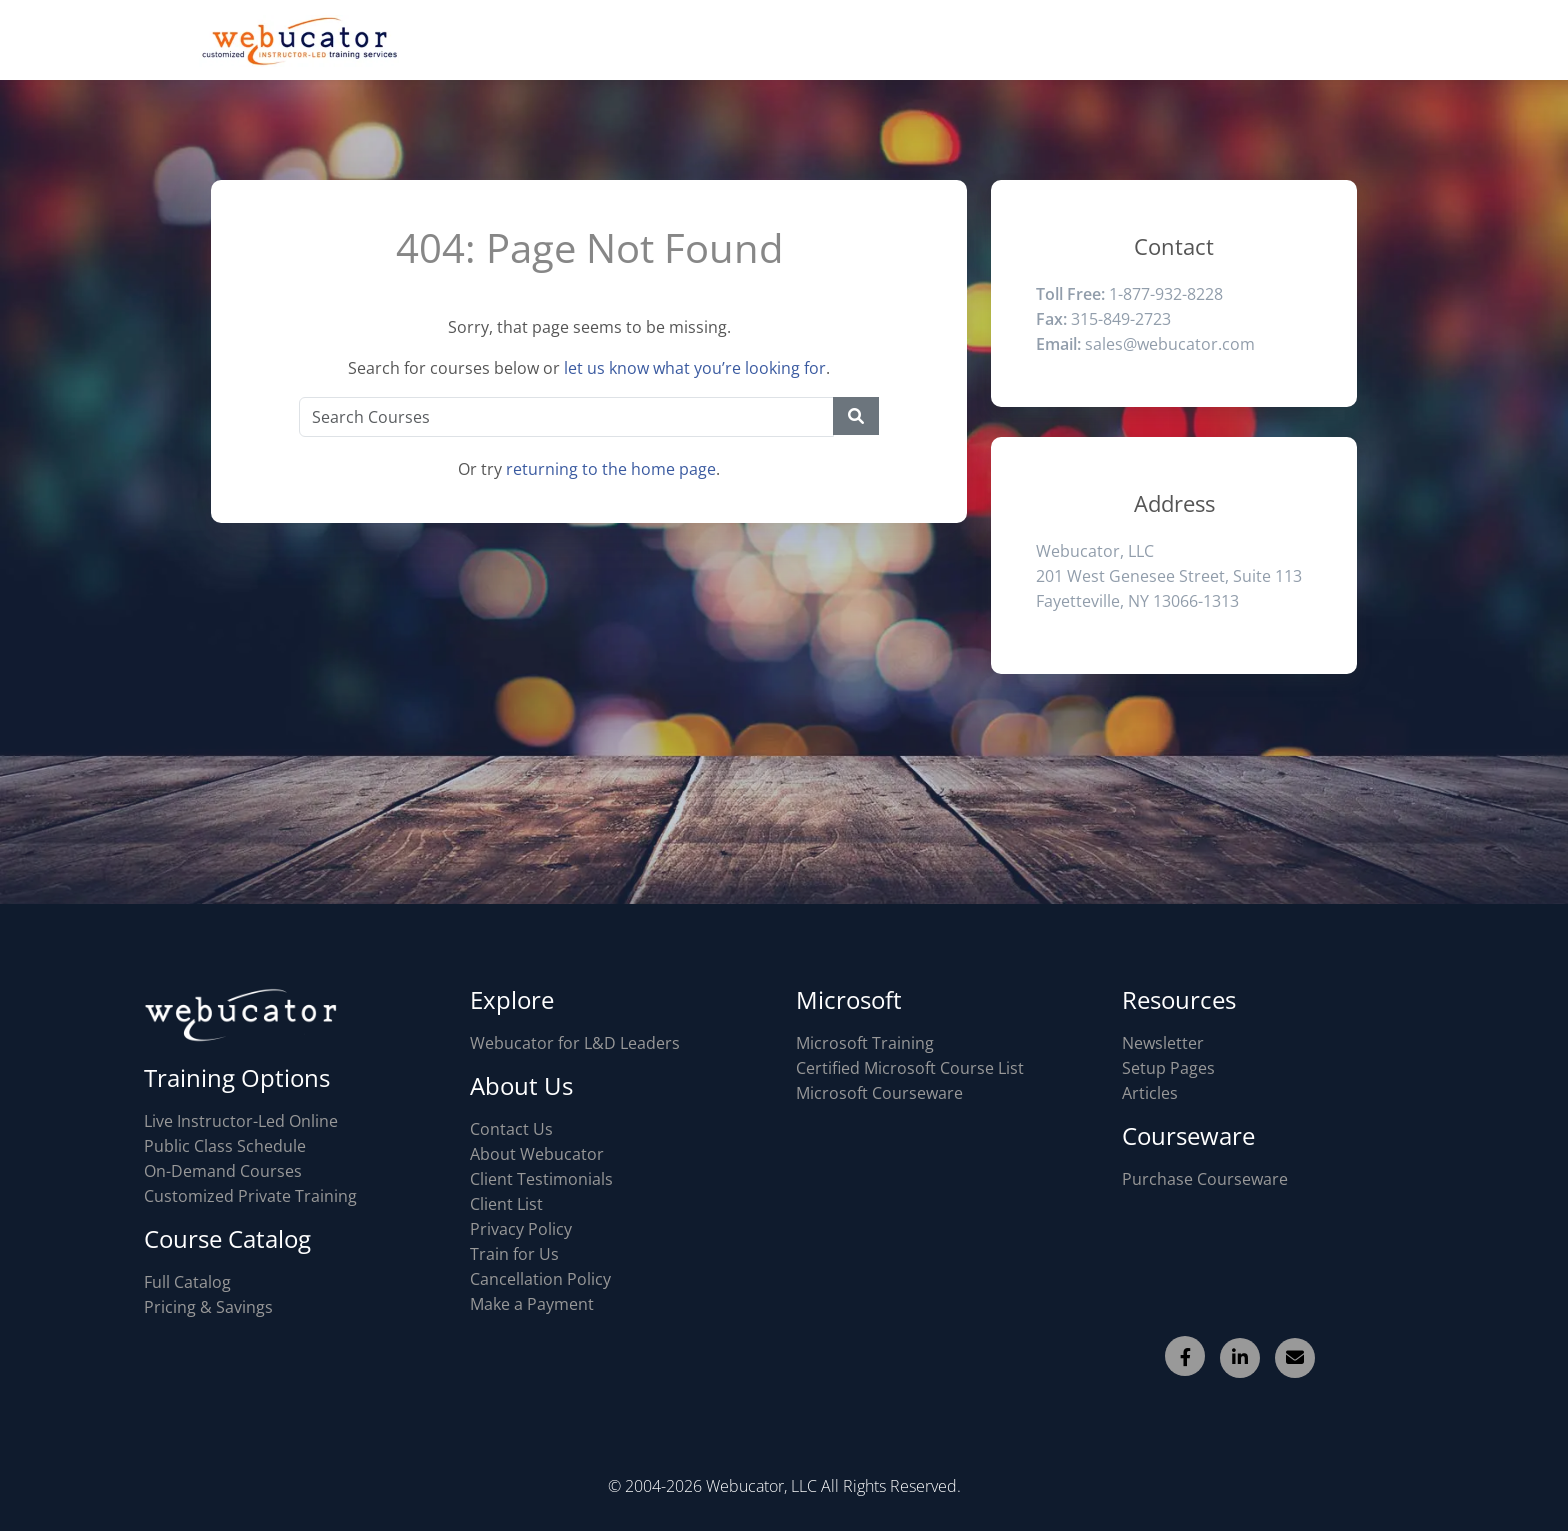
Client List (506, 1204)
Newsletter (1163, 1043)
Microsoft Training (865, 1043)
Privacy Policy (521, 1229)
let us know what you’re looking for (695, 368)
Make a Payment (532, 1304)
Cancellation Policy (540, 1279)
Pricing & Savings (208, 1307)
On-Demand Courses (223, 1171)
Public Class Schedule (225, 1146)
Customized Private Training (250, 1196)
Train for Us (514, 1254)
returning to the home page (611, 469)
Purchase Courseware (1205, 1179)
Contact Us (511, 1129)
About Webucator (537, 1154)
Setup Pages (1168, 1068)
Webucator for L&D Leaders (575, 1043)
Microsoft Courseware (879, 1093)
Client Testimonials (541, 1179)
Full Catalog (187, 1282)
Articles (1150, 1093)
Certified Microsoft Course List (910, 1068)
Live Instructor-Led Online (241, 1121)
